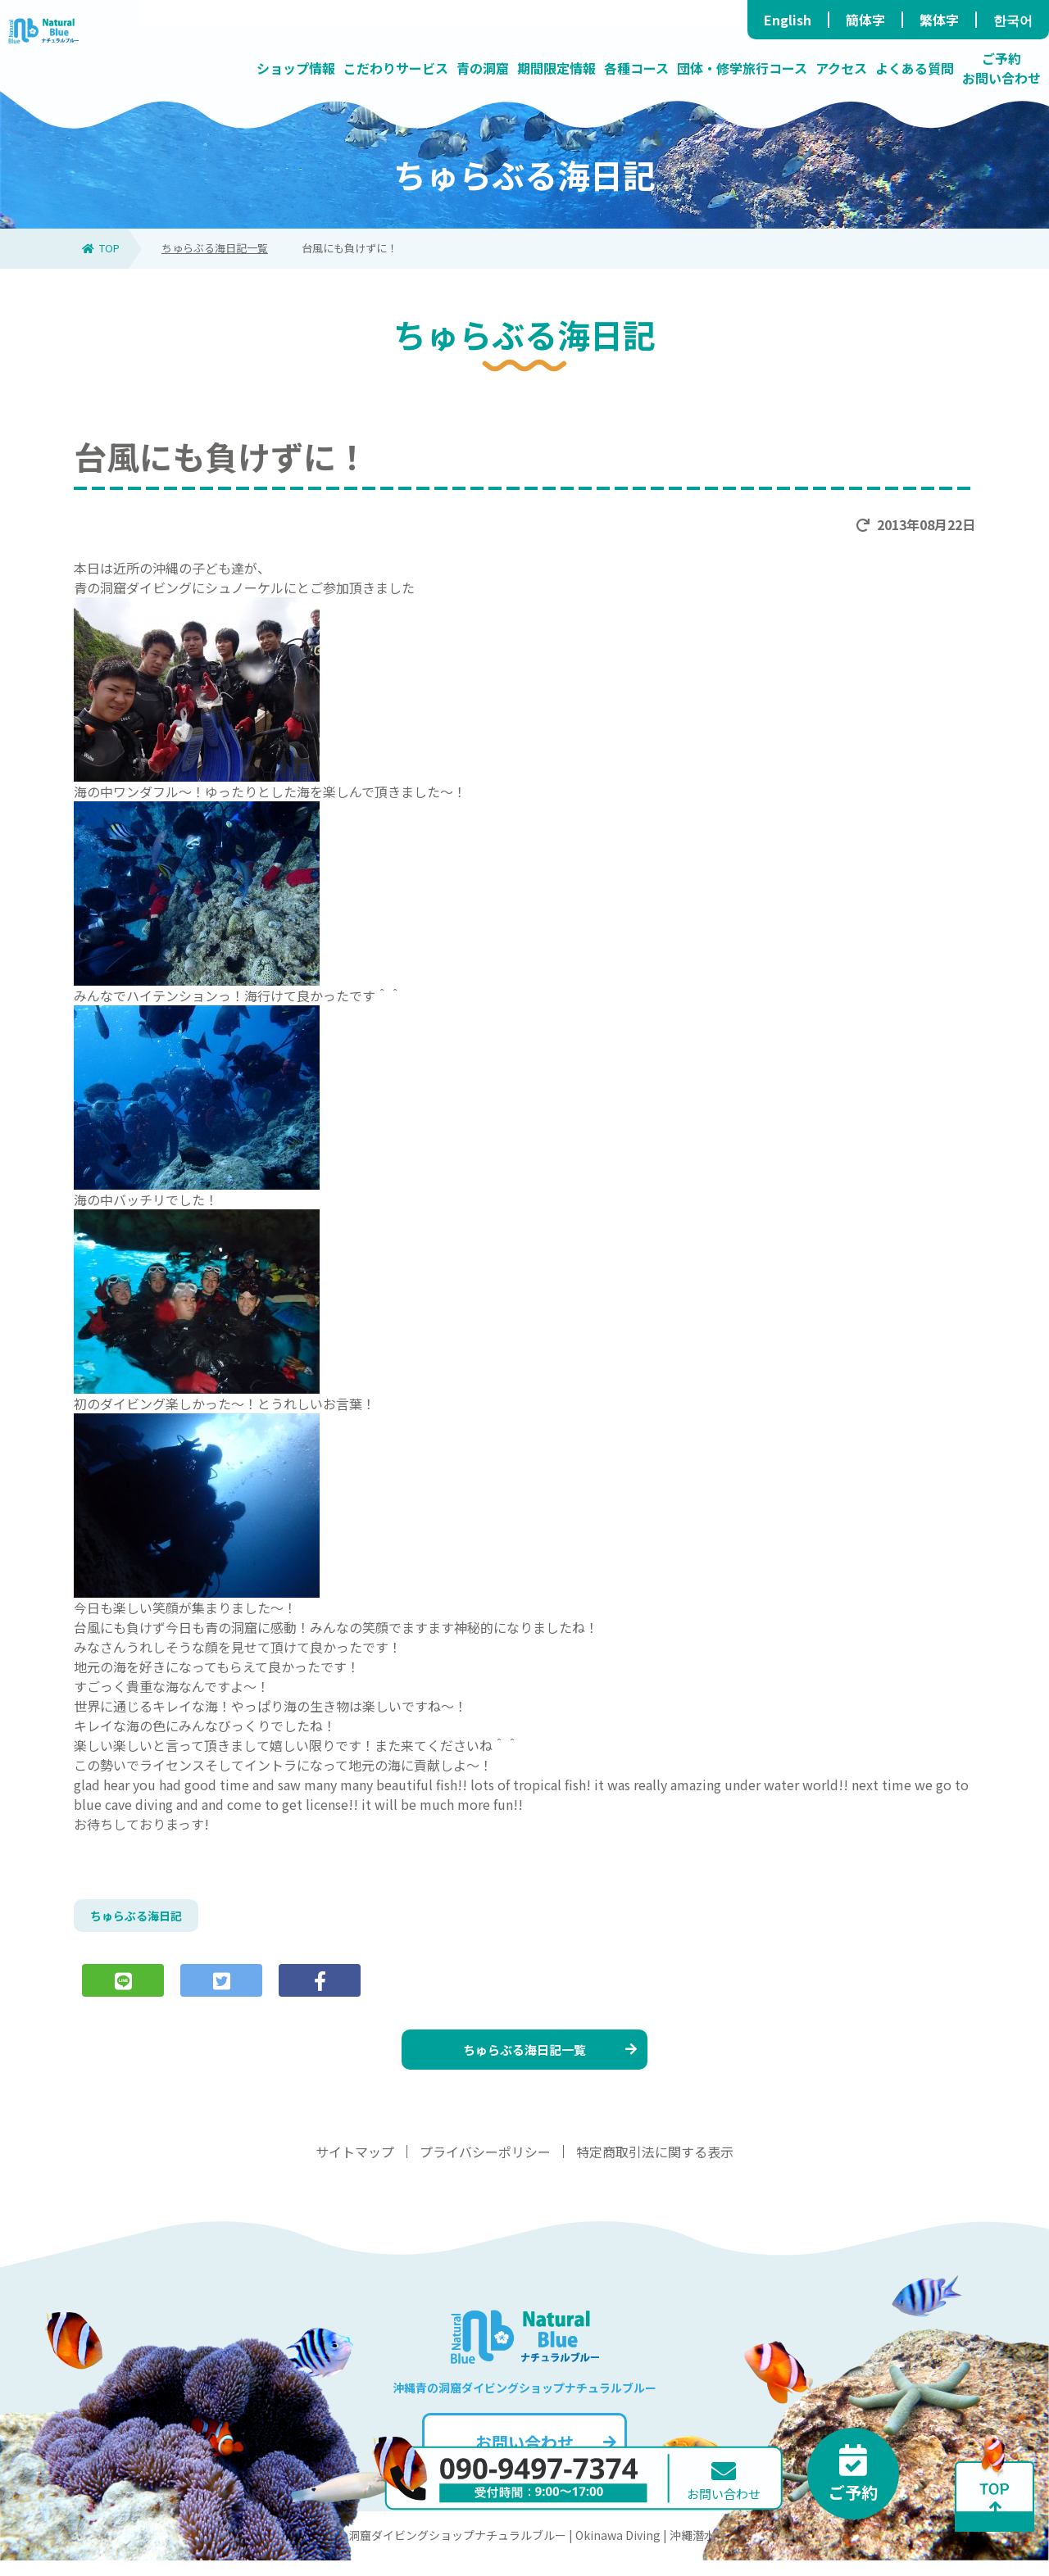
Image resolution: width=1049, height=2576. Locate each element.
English (787, 19)
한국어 (1013, 19)
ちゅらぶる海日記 (142, 1918)
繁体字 (939, 19)
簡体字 (865, 19)
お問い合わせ (543, 2457)
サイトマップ (355, 2167)
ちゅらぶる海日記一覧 (214, 248)
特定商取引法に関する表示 (654, 2167)
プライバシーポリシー (485, 2167)
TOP (101, 248)
